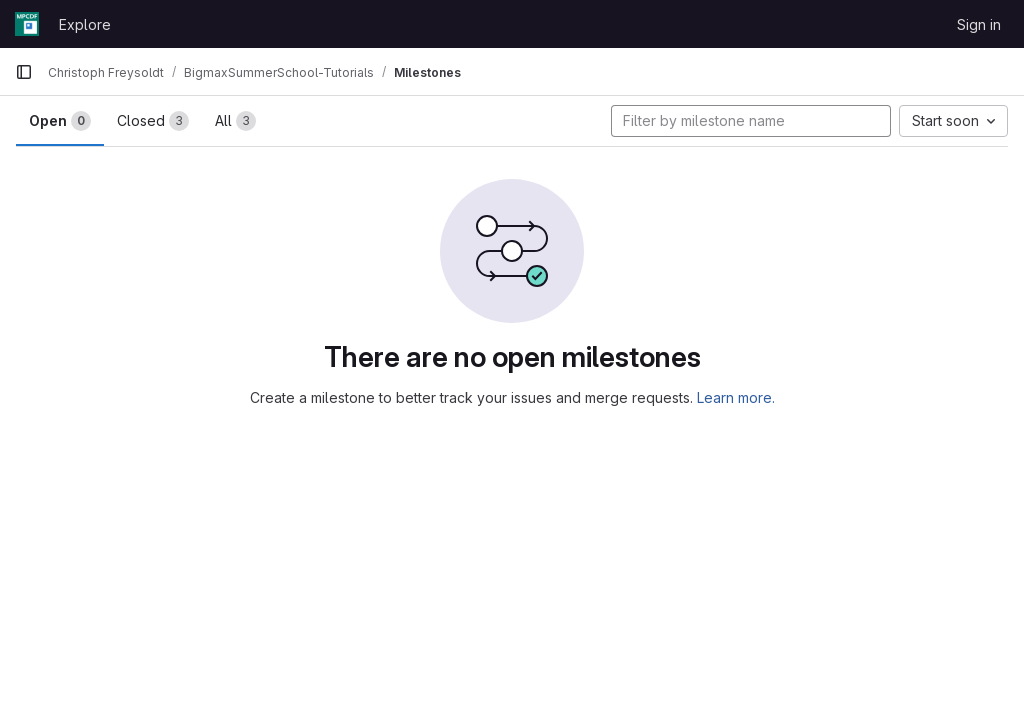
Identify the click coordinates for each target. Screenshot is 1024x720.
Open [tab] (60, 121)
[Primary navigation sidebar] (24, 72)
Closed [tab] (153, 121)
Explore (85, 24)
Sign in (979, 24)
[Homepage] (27, 24)
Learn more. (736, 397)
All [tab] (235, 121)
